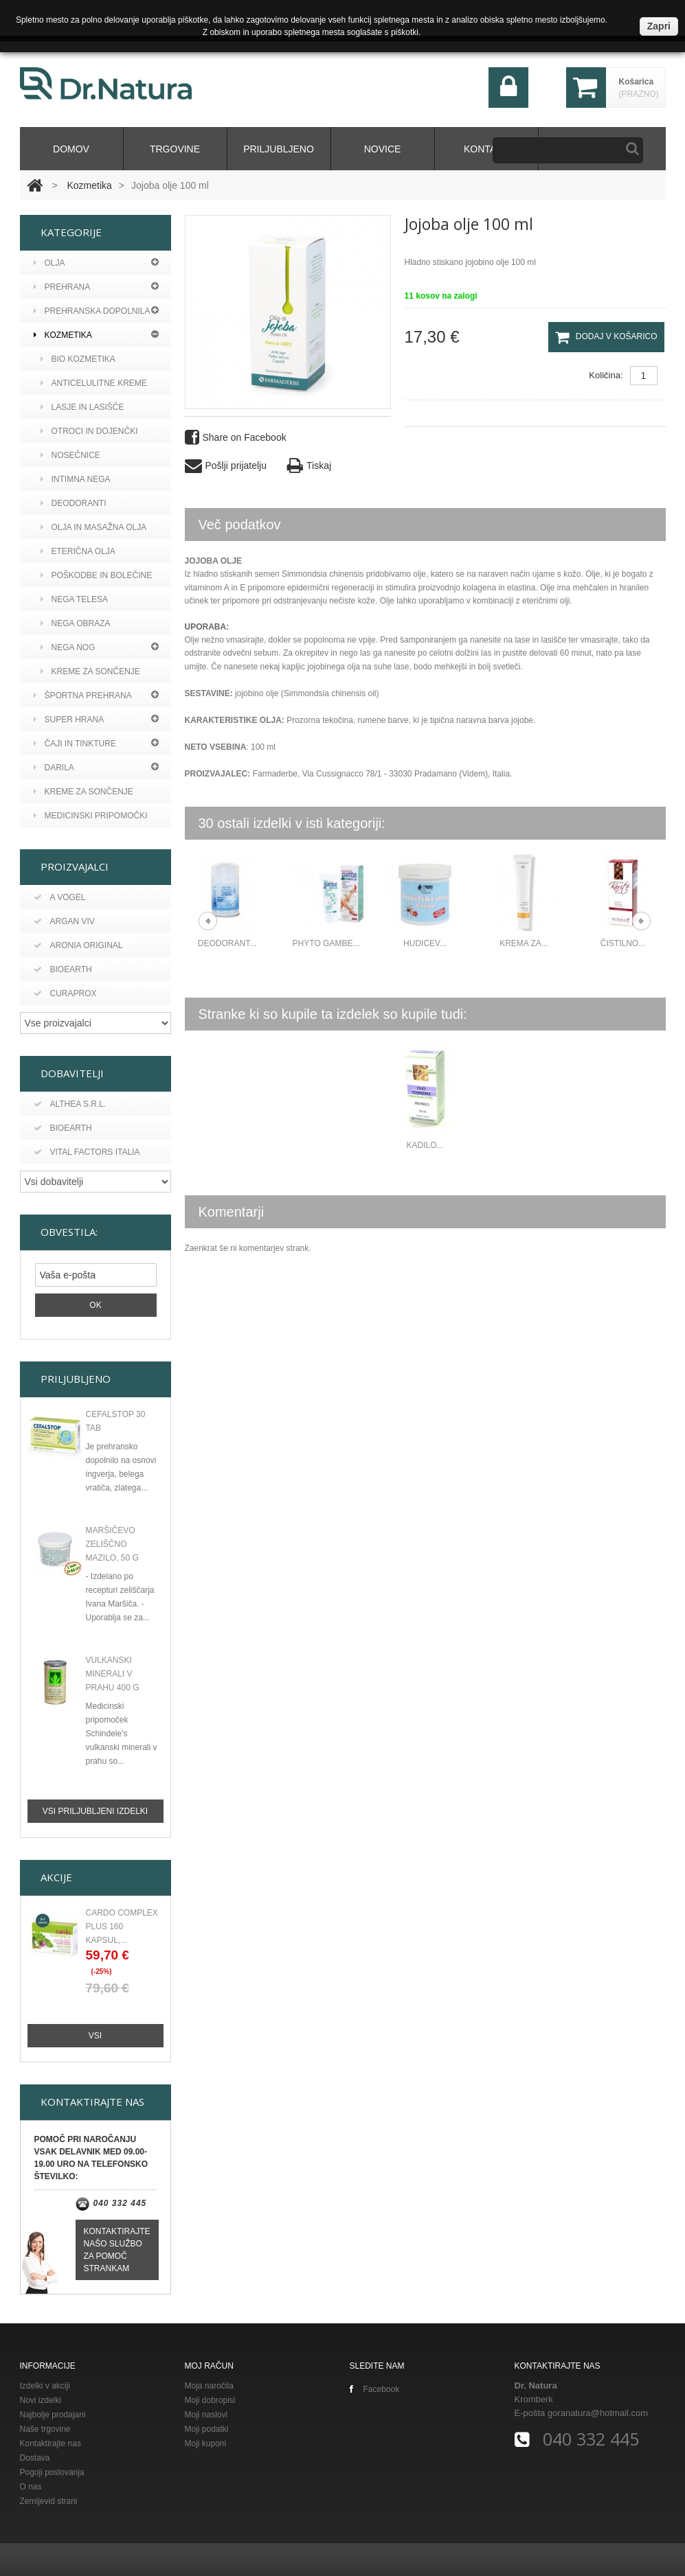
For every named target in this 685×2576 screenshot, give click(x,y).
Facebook (375, 2388)
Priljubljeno (278, 148)
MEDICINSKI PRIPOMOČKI (91, 815)
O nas (31, 2485)
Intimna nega (76, 479)
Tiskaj (309, 465)
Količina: (605, 375)
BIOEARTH (63, 1128)
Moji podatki (207, 2428)
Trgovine (175, 148)
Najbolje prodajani (53, 2413)
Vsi (95, 2034)
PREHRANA (62, 287)
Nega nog (68, 647)
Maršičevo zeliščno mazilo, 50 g (112, 1542)
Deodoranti (73, 503)
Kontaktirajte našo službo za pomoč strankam (117, 2248)
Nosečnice (70, 455)
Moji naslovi (206, 2413)
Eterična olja (78, 551)
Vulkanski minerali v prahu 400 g (112, 1672)
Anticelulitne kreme (94, 383)
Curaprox (65, 993)
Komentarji (232, 1211)
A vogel (60, 897)
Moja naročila (209, 2384)
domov (71, 148)
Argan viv (64, 921)
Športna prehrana (83, 695)
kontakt (486, 148)
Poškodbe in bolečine (97, 575)
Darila (54, 767)
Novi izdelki (41, 2399)
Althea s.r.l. (70, 1104)
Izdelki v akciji (45, 2384)
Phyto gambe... (326, 943)
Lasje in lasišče (82, 407)
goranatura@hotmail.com (598, 2411)
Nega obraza (76, 623)
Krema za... (523, 943)
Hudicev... (425, 943)
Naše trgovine (45, 2428)
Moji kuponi (206, 2442)
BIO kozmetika (78, 359)
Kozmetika (89, 185)
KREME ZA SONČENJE (83, 791)
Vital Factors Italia (87, 1152)
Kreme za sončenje (90, 671)
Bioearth (63, 969)
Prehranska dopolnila (92, 311)
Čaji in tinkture (75, 743)
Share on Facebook (236, 437)
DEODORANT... (227, 943)
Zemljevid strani (49, 2500)
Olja (49, 263)
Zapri (659, 26)
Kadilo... (424, 1145)
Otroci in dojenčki (89, 431)
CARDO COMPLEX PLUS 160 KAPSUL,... (122, 1925)
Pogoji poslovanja (52, 2471)
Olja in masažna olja (94, 527)
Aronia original (78, 945)
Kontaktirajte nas (50, 2442)
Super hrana (69, 719)
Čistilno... (622, 943)
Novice (382, 148)
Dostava (35, 2456)
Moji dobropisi (210, 2399)
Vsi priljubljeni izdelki (95, 1810)
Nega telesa (74, 599)
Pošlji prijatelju (226, 465)
